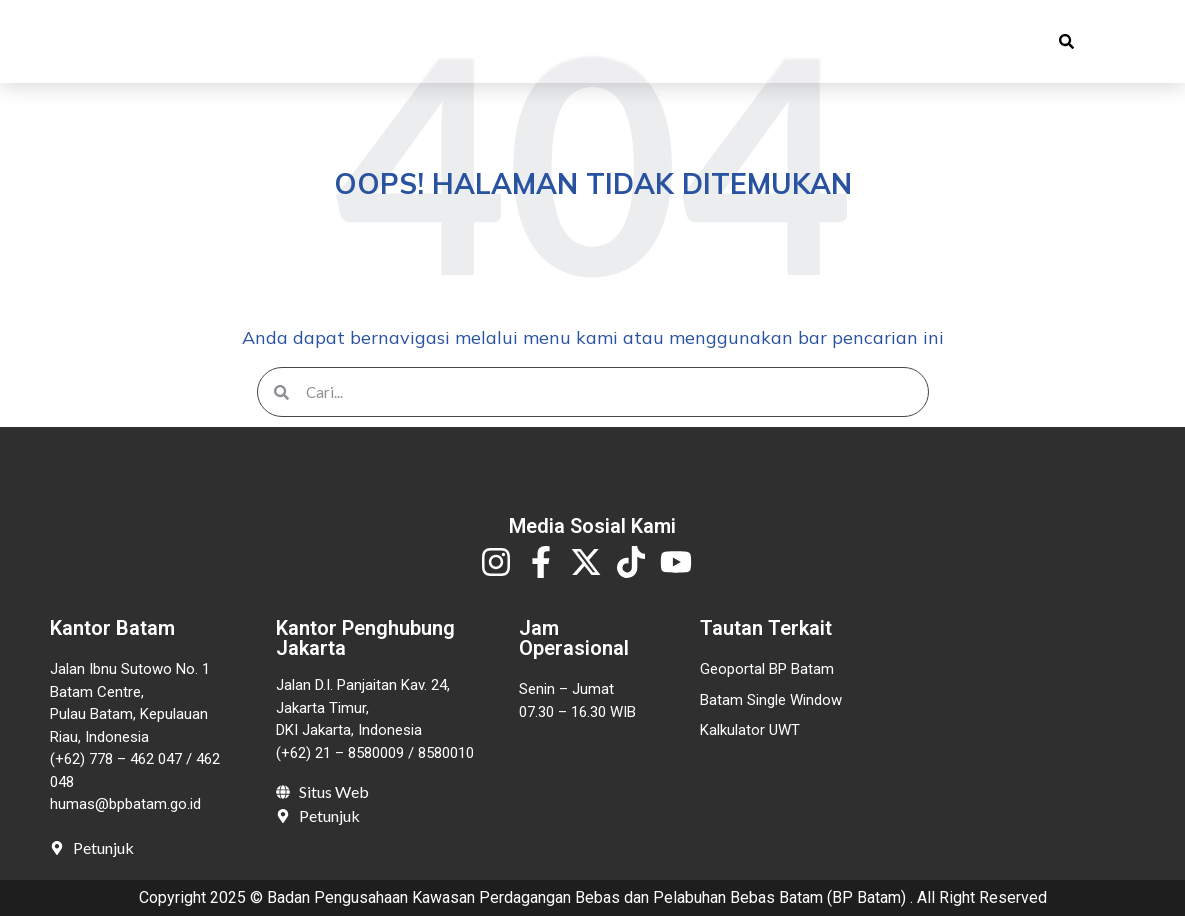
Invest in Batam (788, 48)
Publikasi (489, 48)
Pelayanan (631, 48)
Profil (366, 48)
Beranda (258, 48)
